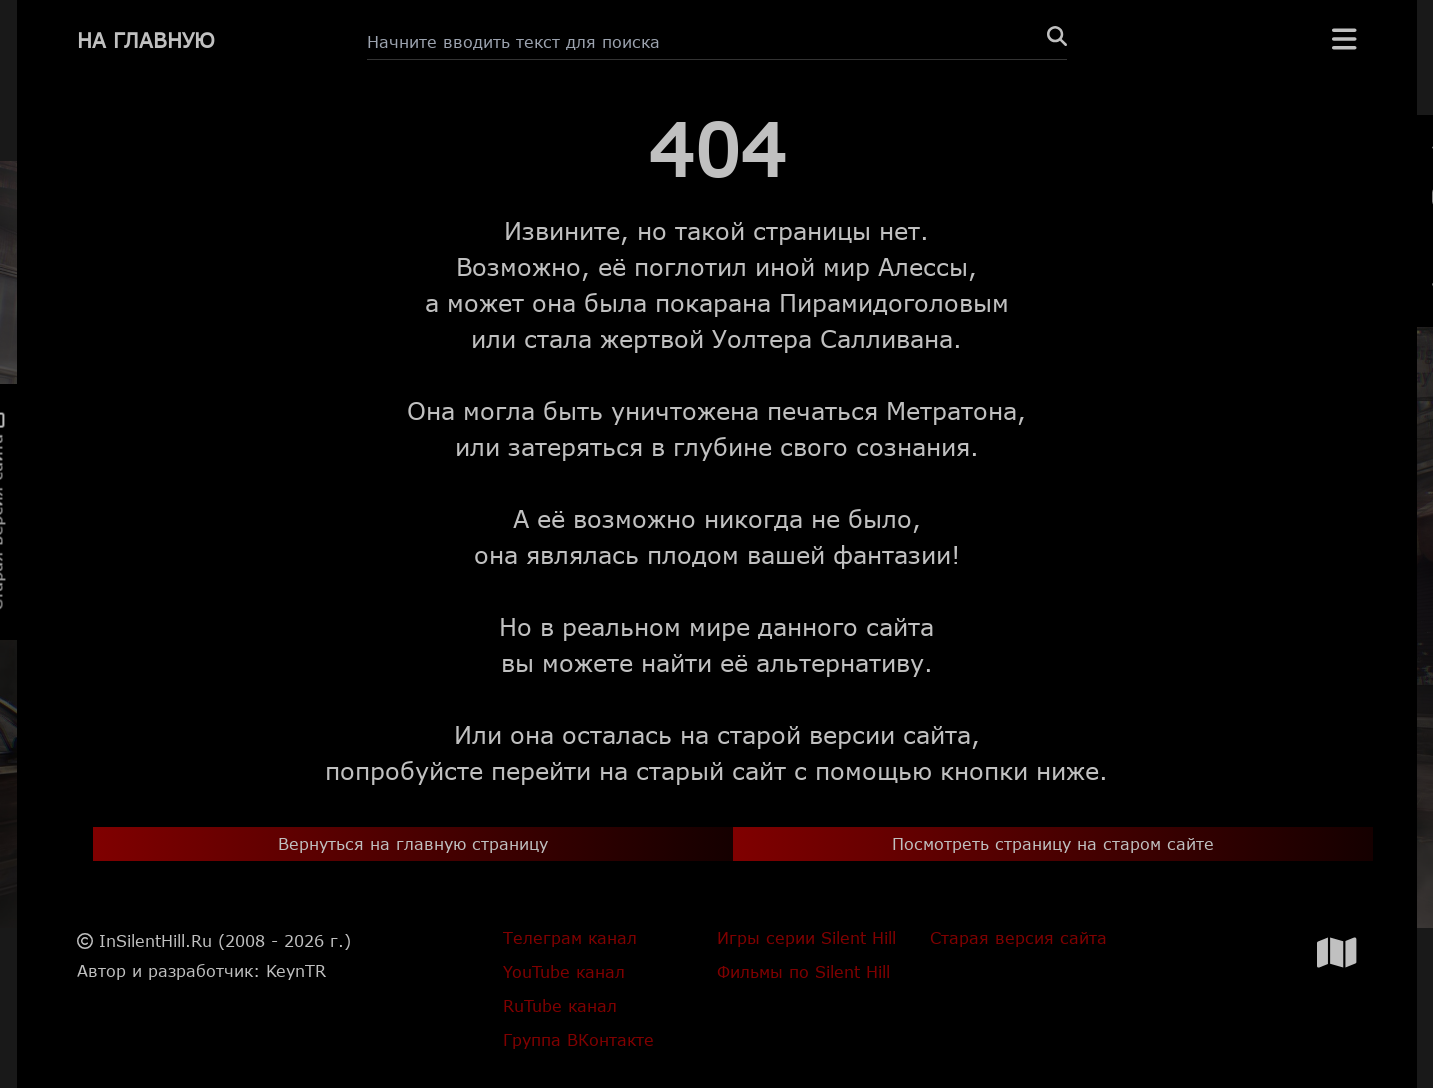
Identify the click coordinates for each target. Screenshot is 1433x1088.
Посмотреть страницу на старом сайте (1053, 843)
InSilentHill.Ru (155, 940)
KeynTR (296, 970)
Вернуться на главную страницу (413, 843)
